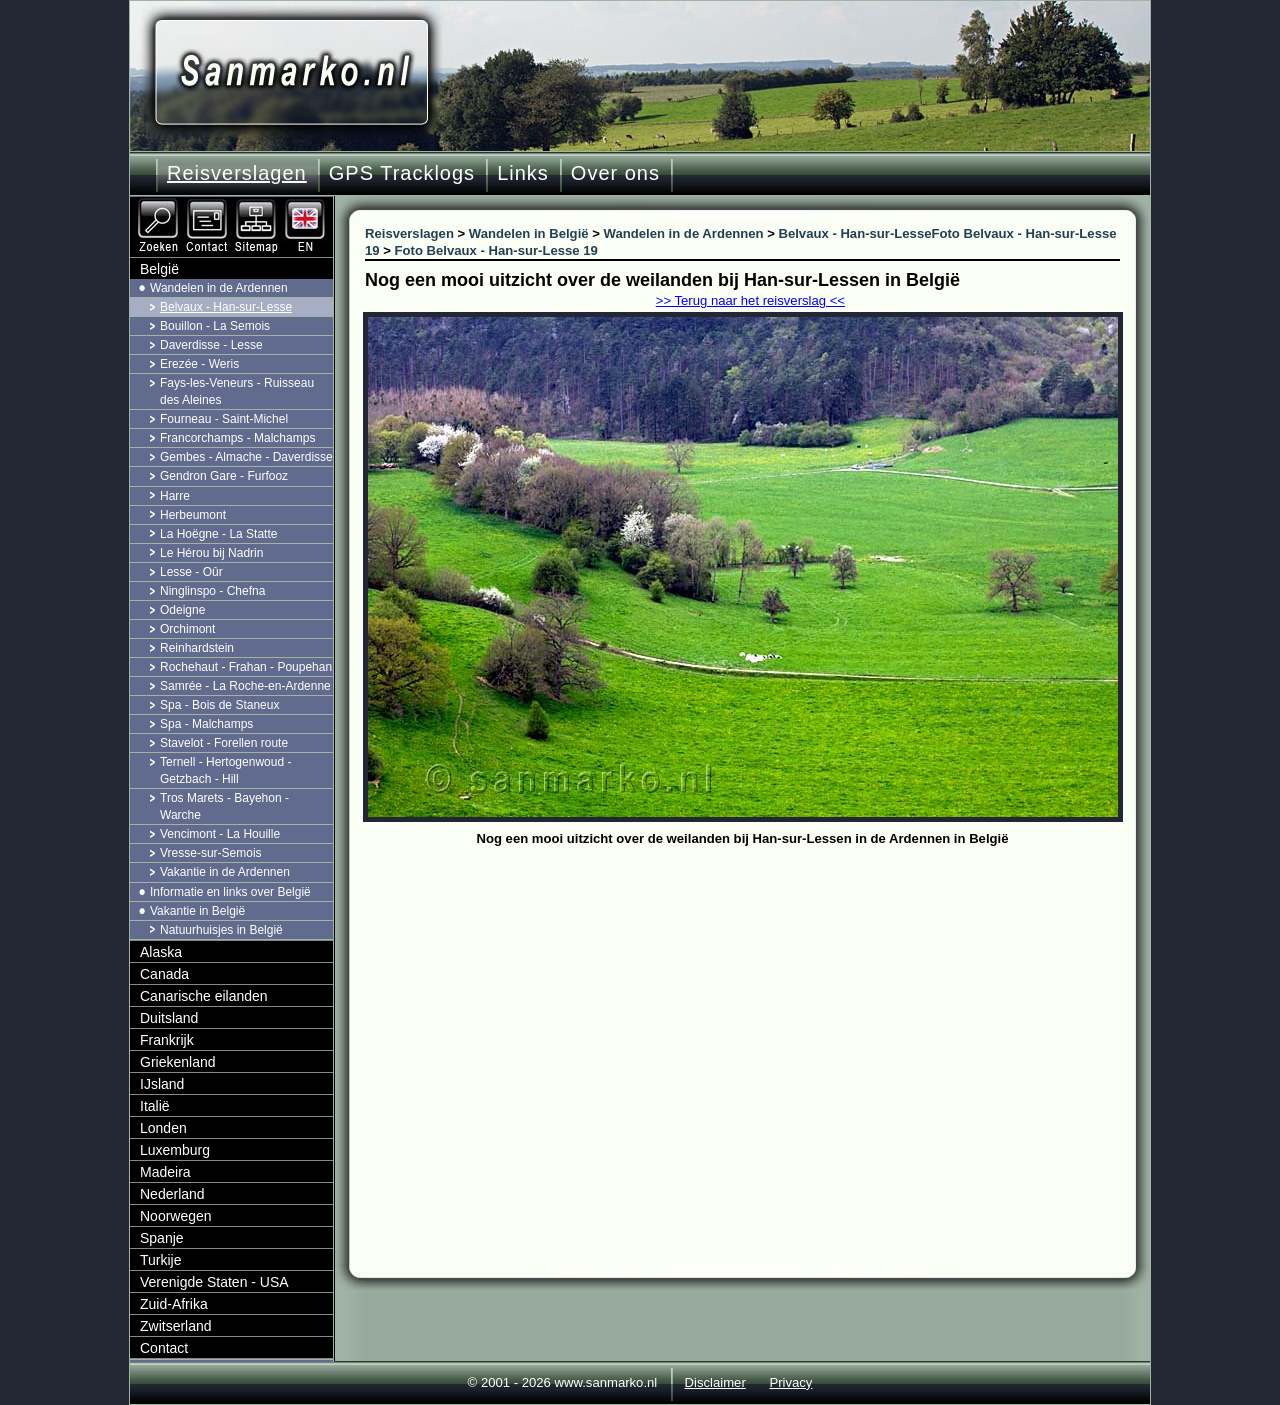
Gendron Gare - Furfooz (224, 476)
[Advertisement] (757, 1002)
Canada (164, 974)
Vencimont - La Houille (220, 834)
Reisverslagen (237, 173)
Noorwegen (176, 1216)
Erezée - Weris (199, 364)
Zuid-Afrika (174, 1304)
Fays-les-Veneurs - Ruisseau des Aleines (237, 391)
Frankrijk (167, 1040)
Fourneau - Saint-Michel (224, 419)
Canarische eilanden (204, 996)
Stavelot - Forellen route (224, 743)
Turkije (161, 1260)
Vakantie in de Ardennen (225, 872)
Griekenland (178, 1062)
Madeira (165, 1172)
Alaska (161, 952)
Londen (163, 1128)
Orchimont (187, 629)
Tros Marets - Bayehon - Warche (224, 806)
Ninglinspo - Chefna (212, 591)
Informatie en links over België (230, 892)
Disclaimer (715, 1382)
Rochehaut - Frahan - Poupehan (246, 667)
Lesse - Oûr (191, 572)
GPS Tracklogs (402, 173)
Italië (155, 1106)
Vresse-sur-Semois (211, 853)
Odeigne (182, 610)
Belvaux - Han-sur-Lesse (226, 307)
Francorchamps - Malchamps (237, 438)
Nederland (172, 1194)
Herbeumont (193, 515)
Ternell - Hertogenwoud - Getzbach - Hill (225, 770)
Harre (175, 496)
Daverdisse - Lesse (211, 345)
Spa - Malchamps (206, 724)
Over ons (615, 173)
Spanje (162, 1238)
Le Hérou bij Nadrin (211, 553)
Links (523, 173)
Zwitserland (176, 1326)
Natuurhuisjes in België (221, 930)
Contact (164, 1348)
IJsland (162, 1084)
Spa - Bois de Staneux (219, 705)
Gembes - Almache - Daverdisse (246, 457)
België (159, 269)
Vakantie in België (197, 911)
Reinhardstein (197, 648)
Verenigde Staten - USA (214, 1282)
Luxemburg (175, 1150)
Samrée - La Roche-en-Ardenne (245, 686)
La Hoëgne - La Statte (218, 534)
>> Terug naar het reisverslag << (750, 300)
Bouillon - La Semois (215, 326)
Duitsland (169, 1018)
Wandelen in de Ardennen (219, 288)
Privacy (790, 1382)
